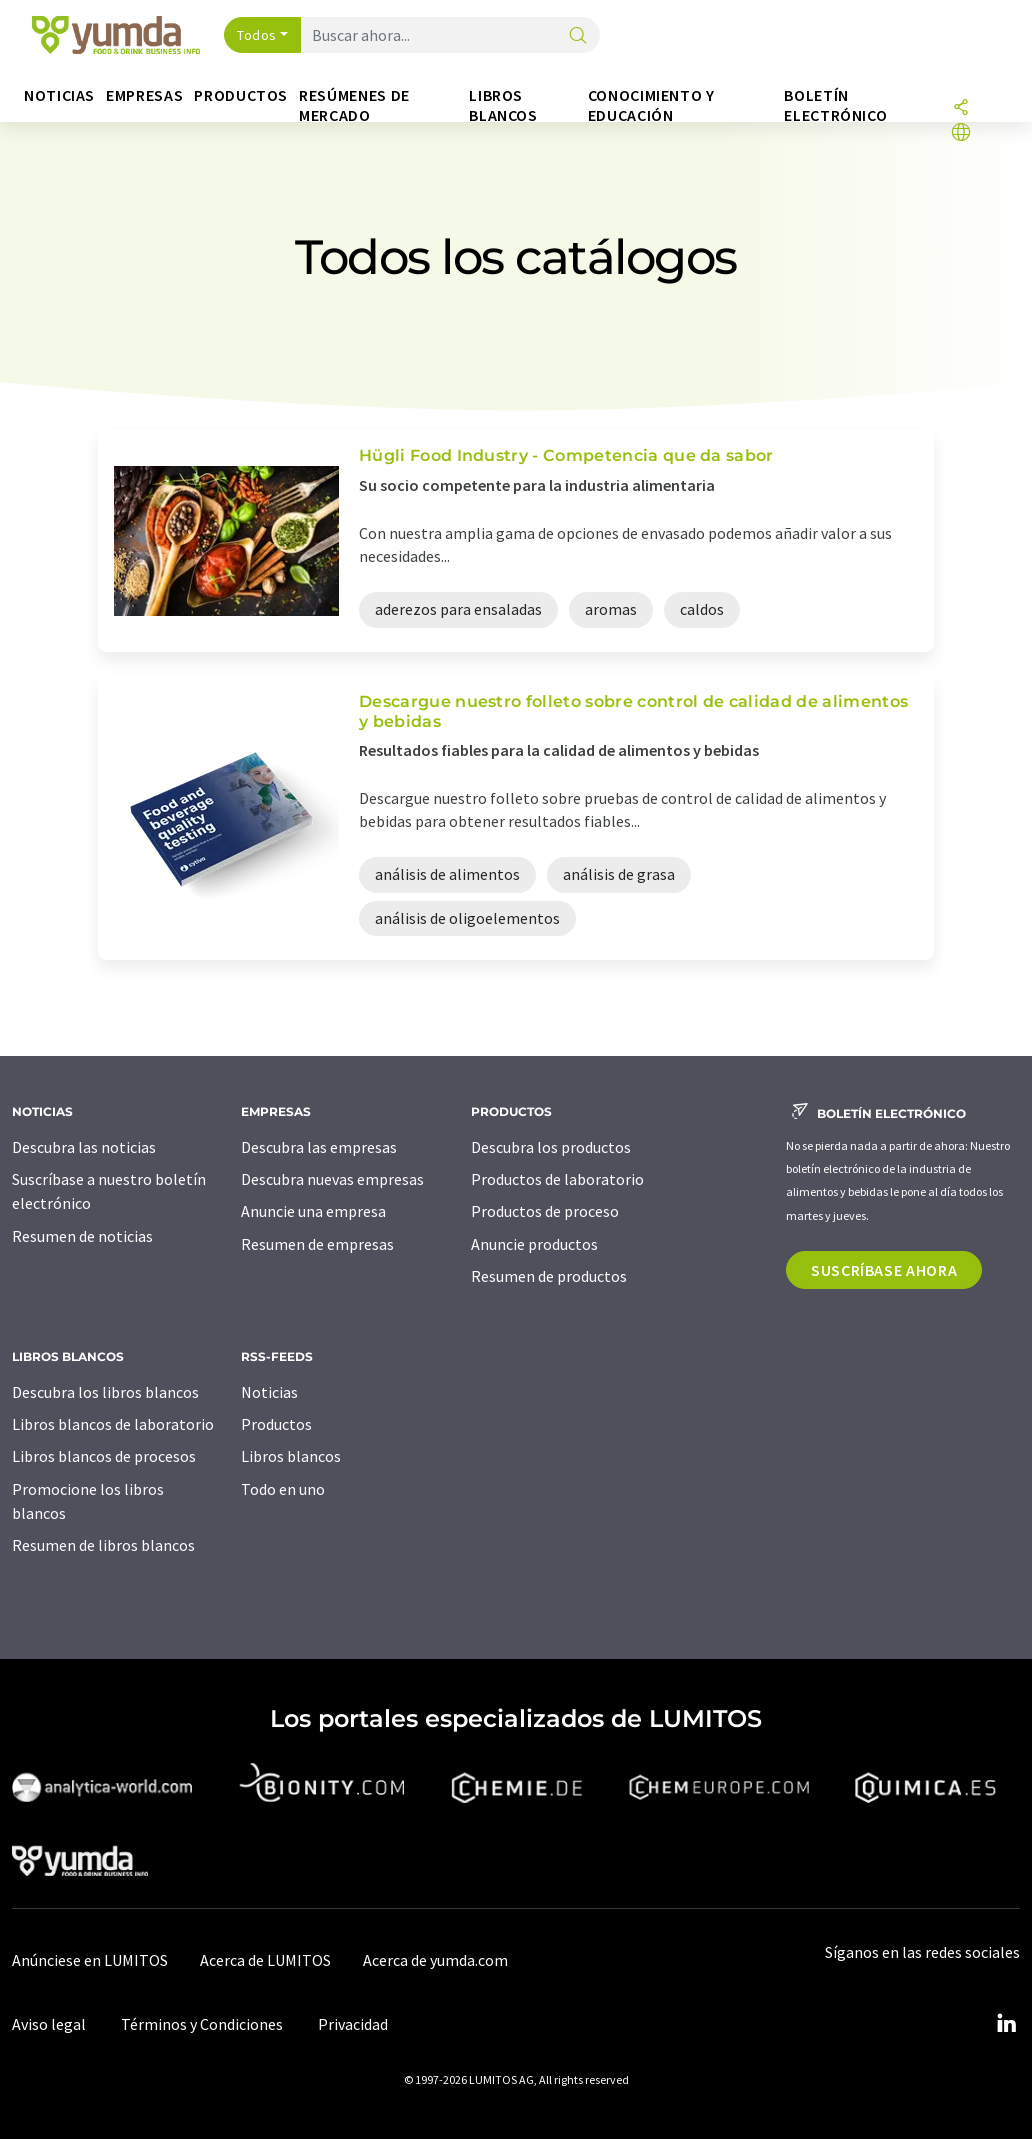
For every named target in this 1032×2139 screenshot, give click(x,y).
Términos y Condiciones (202, 2024)
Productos (276, 1424)
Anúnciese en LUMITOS (90, 1960)
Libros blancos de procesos (104, 1456)
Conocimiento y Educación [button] (651, 105)
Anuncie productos (534, 1244)
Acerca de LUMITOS (265, 1960)
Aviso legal (49, 2024)
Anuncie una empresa (313, 1211)
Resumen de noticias (82, 1236)
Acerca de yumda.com (435, 1960)
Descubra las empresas (319, 1147)
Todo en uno (283, 1489)
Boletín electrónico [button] (835, 105)
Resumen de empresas (317, 1244)
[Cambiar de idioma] (961, 133)
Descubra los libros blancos (105, 1392)
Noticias (269, 1392)
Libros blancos (291, 1456)
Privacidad (353, 2024)
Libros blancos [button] (503, 105)
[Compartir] (961, 108)
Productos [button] (241, 95)
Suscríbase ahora (884, 1270)
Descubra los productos (551, 1147)
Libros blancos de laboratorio (113, 1424)
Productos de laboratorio (557, 1179)
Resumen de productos (549, 1276)
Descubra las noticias (84, 1147)
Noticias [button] (59, 95)
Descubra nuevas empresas (332, 1179)
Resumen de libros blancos (103, 1545)
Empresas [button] (144, 95)
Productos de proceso (545, 1211)
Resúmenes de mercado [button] (354, 105)
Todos (257, 35)
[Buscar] (578, 36)
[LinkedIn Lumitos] (1006, 2024)
